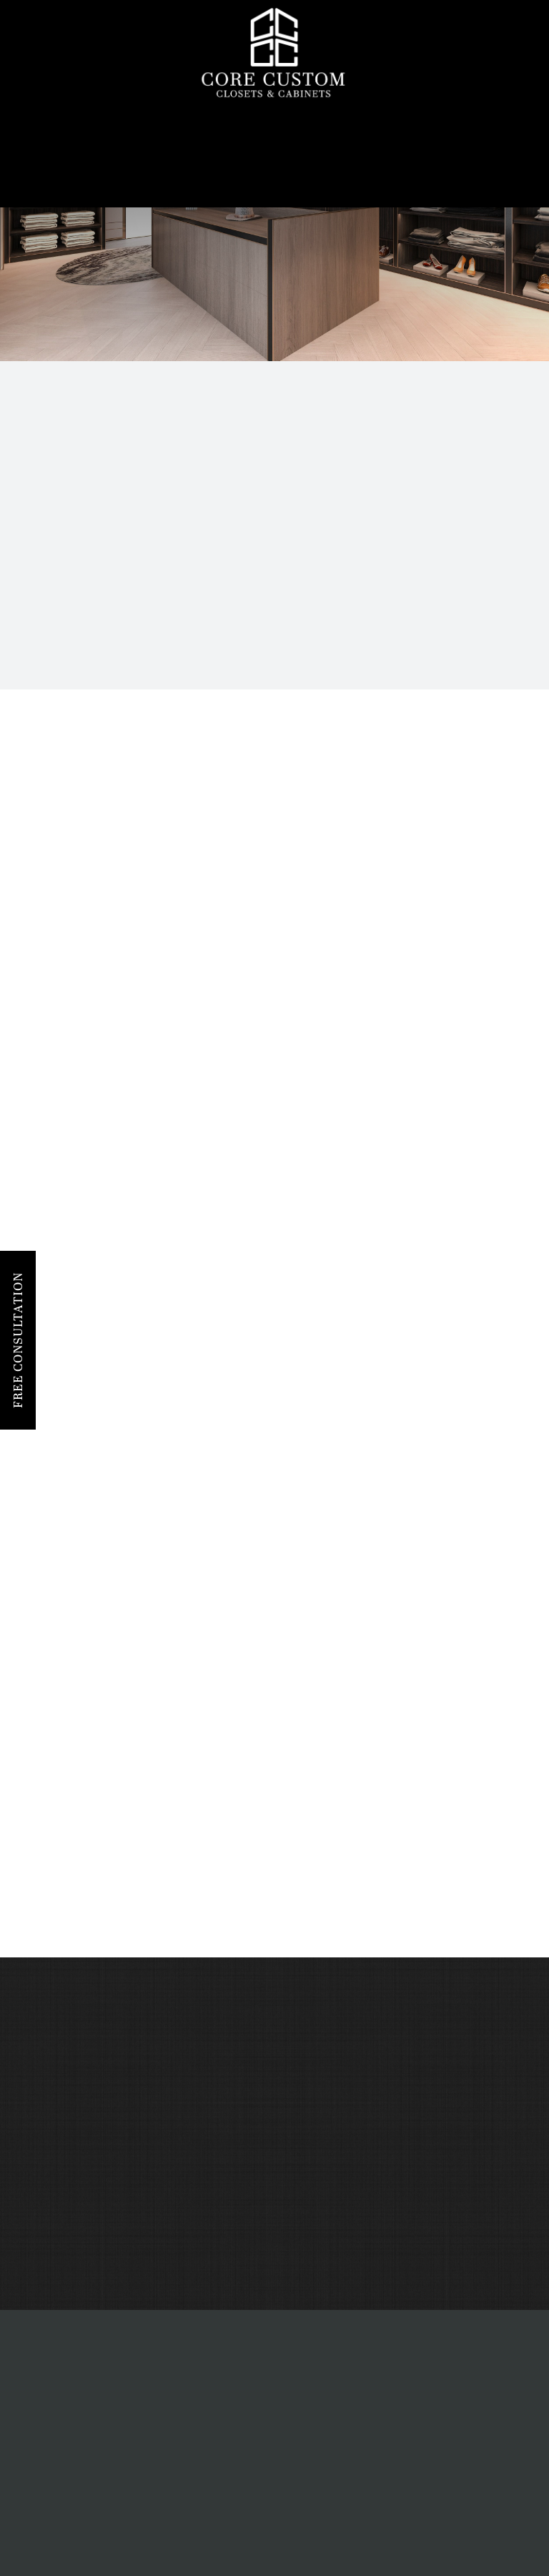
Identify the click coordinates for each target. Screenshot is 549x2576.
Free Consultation (17, 1340)
